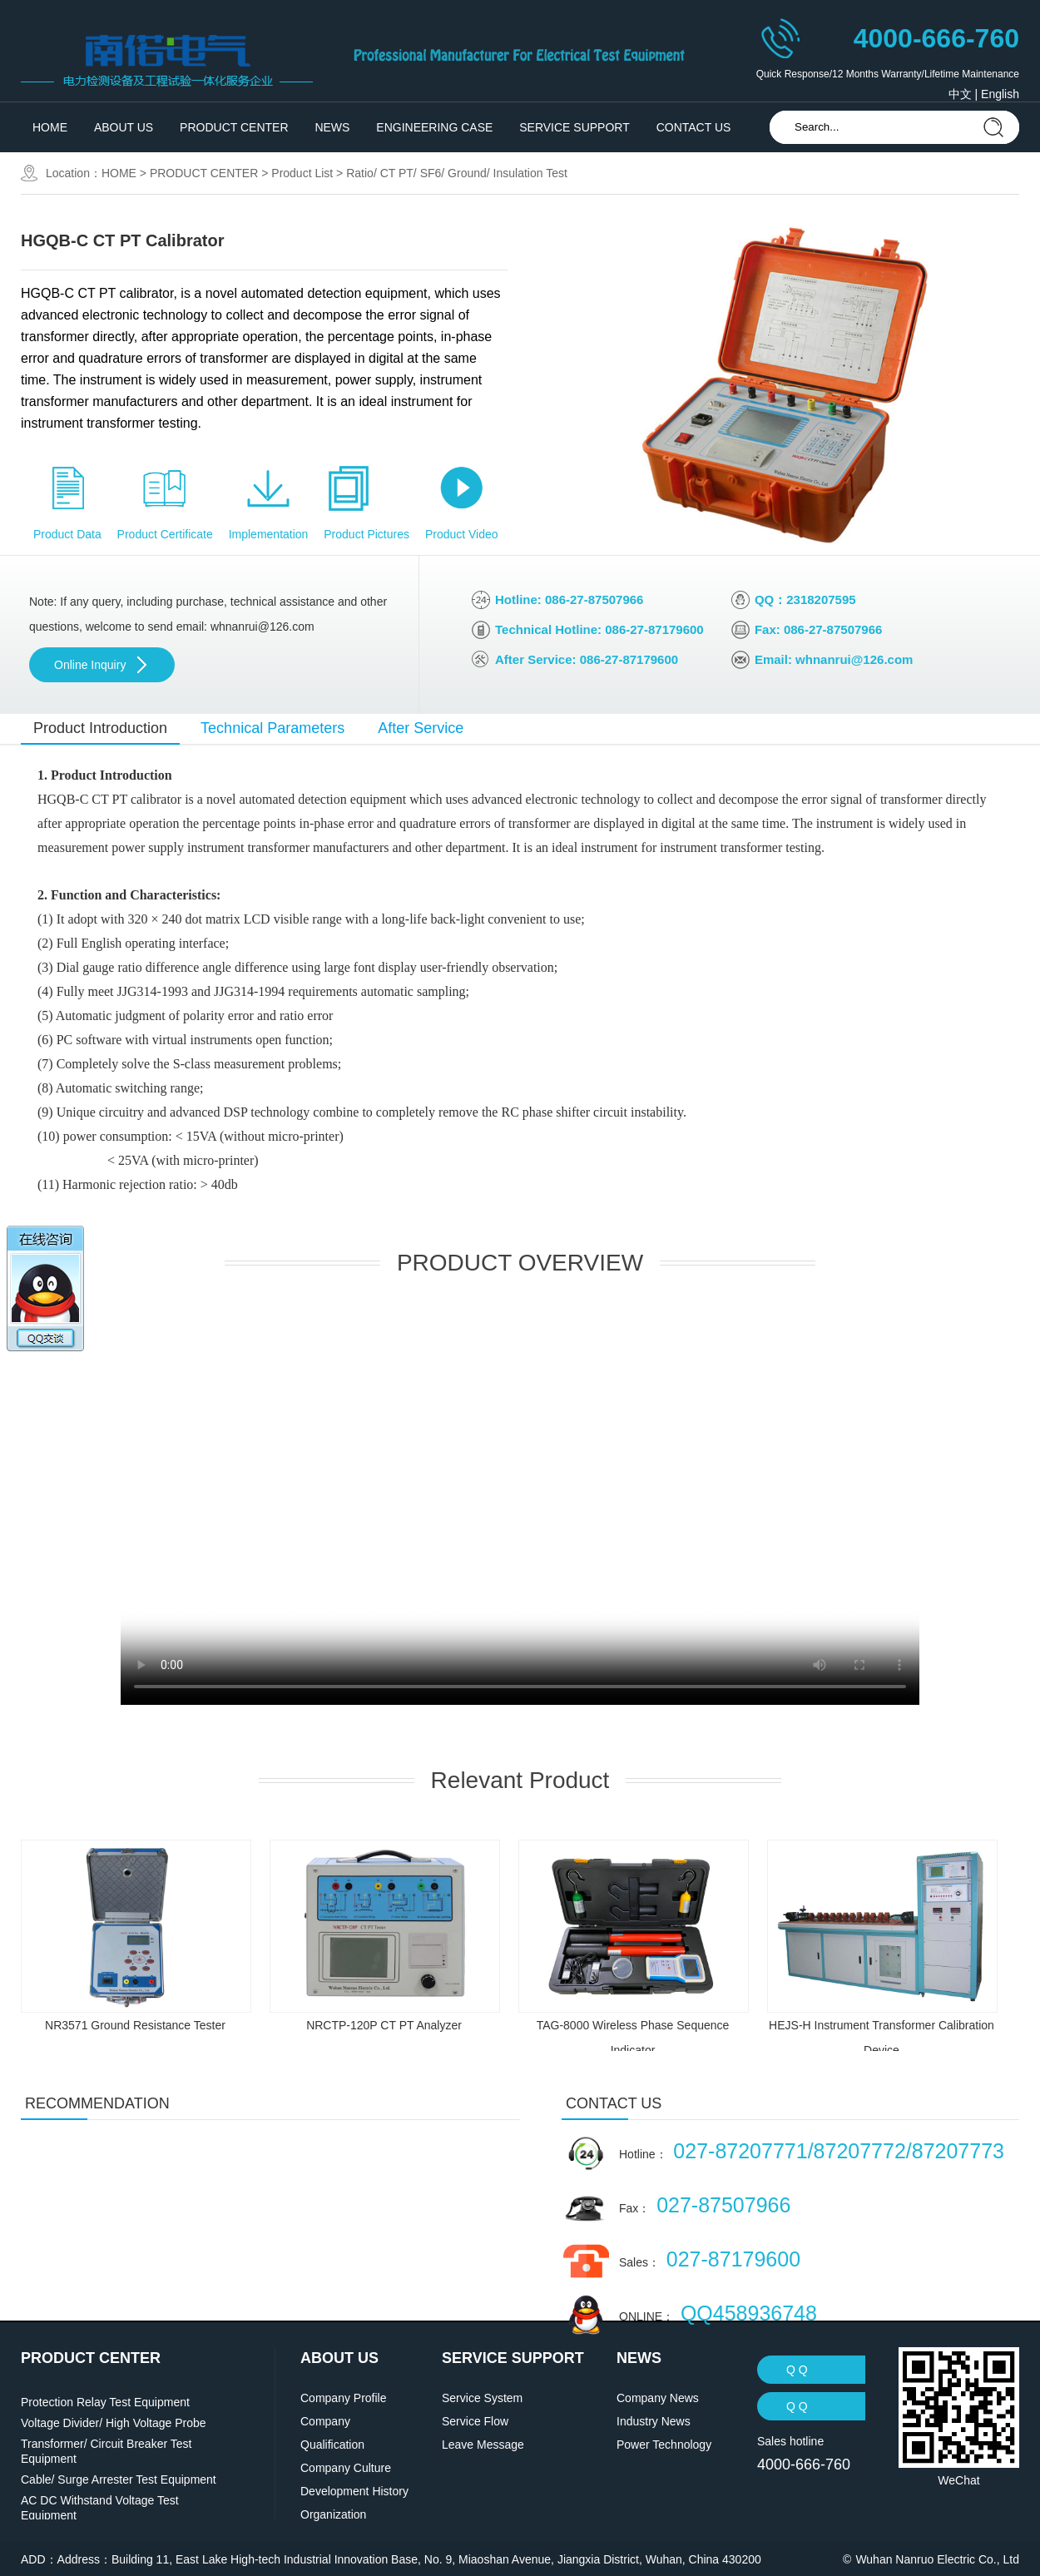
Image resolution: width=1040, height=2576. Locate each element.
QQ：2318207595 (805, 599)
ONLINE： (718, 2313)
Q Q (797, 2369)
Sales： (709, 2259)
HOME (49, 127)
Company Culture (345, 2467)
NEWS (331, 127)
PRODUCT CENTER (234, 127)
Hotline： (811, 2150)
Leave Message (483, 2444)
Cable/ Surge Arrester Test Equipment (118, 2479)
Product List (302, 173)
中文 (960, 94)
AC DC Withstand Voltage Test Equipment (100, 2508)
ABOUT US (123, 127)
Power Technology (664, 2444)
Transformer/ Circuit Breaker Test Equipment (106, 2451)
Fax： (704, 2205)
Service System (482, 2398)
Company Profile (343, 2398)
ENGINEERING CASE (434, 127)
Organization (333, 2514)
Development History (354, 2491)
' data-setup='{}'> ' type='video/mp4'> (520, 1505)
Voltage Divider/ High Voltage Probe (113, 2423)
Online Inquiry (90, 664)
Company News (658, 2398)
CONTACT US (693, 127)
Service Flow (475, 2421)
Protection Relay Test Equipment (105, 2402)
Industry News (654, 2421)
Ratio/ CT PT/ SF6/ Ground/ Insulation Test (456, 173)
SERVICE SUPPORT (574, 127)
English (1000, 94)
